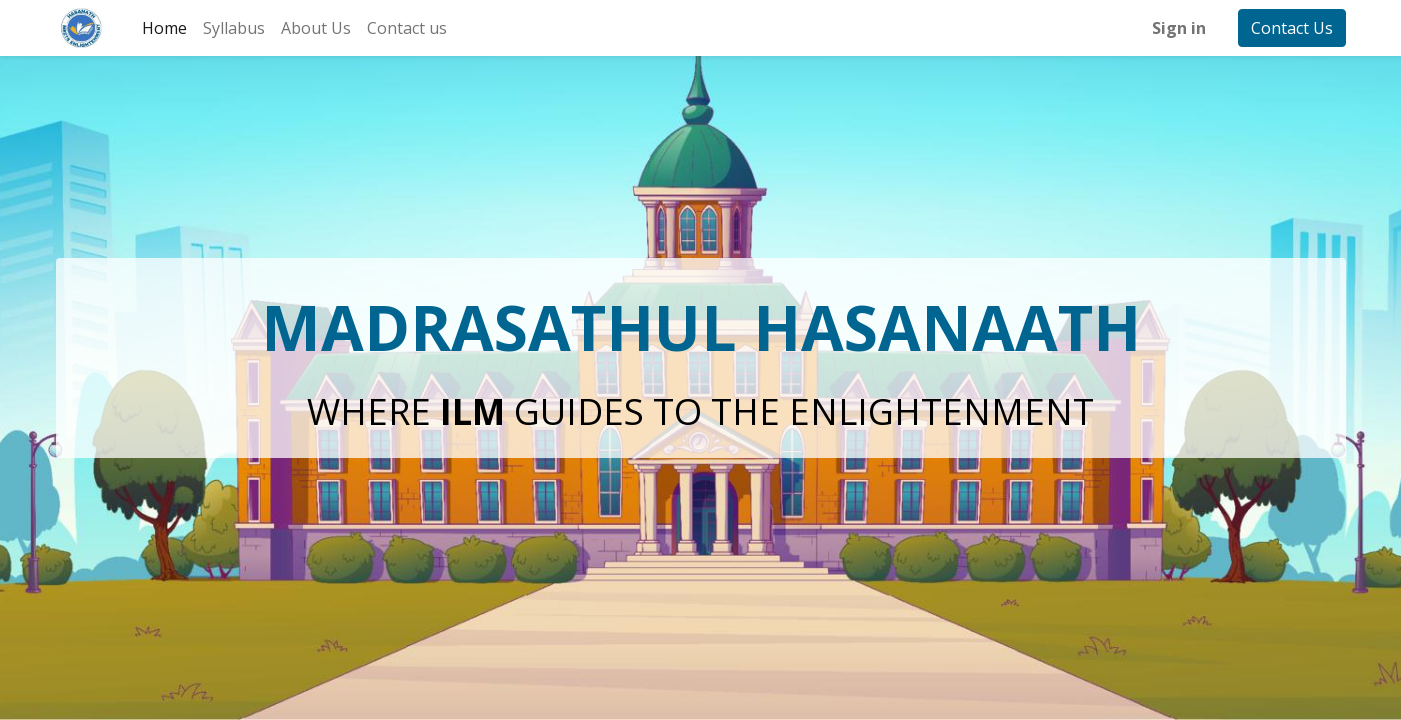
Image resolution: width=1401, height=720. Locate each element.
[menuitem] (164, 28)
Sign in (1179, 28)
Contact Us (1292, 28)
